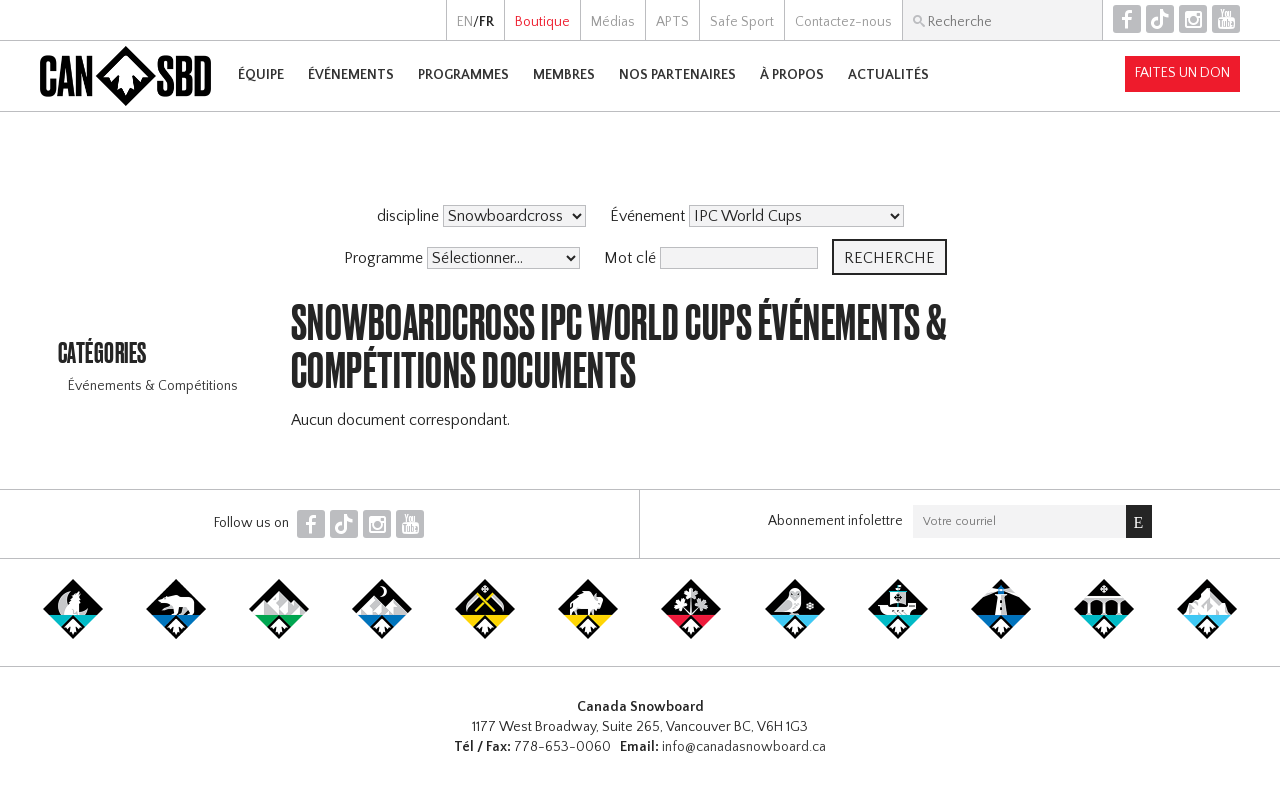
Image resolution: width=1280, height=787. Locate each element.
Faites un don (1182, 73)
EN (465, 22)
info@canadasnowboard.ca (744, 747)
